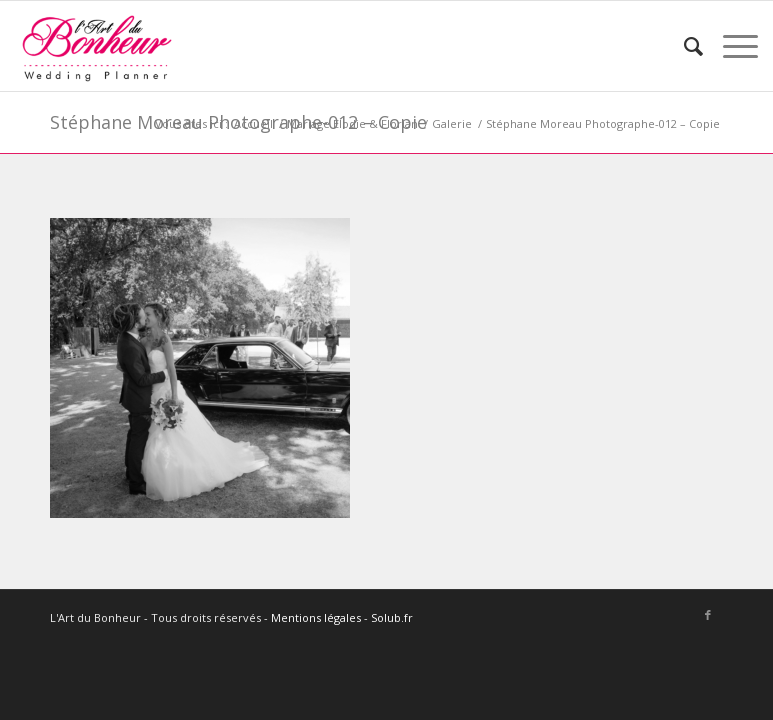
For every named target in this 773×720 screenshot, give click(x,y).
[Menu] (730, 46)
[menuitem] (683, 46)
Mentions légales (316, 617)
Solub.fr (392, 617)
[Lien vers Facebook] (708, 615)
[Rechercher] (683, 46)
